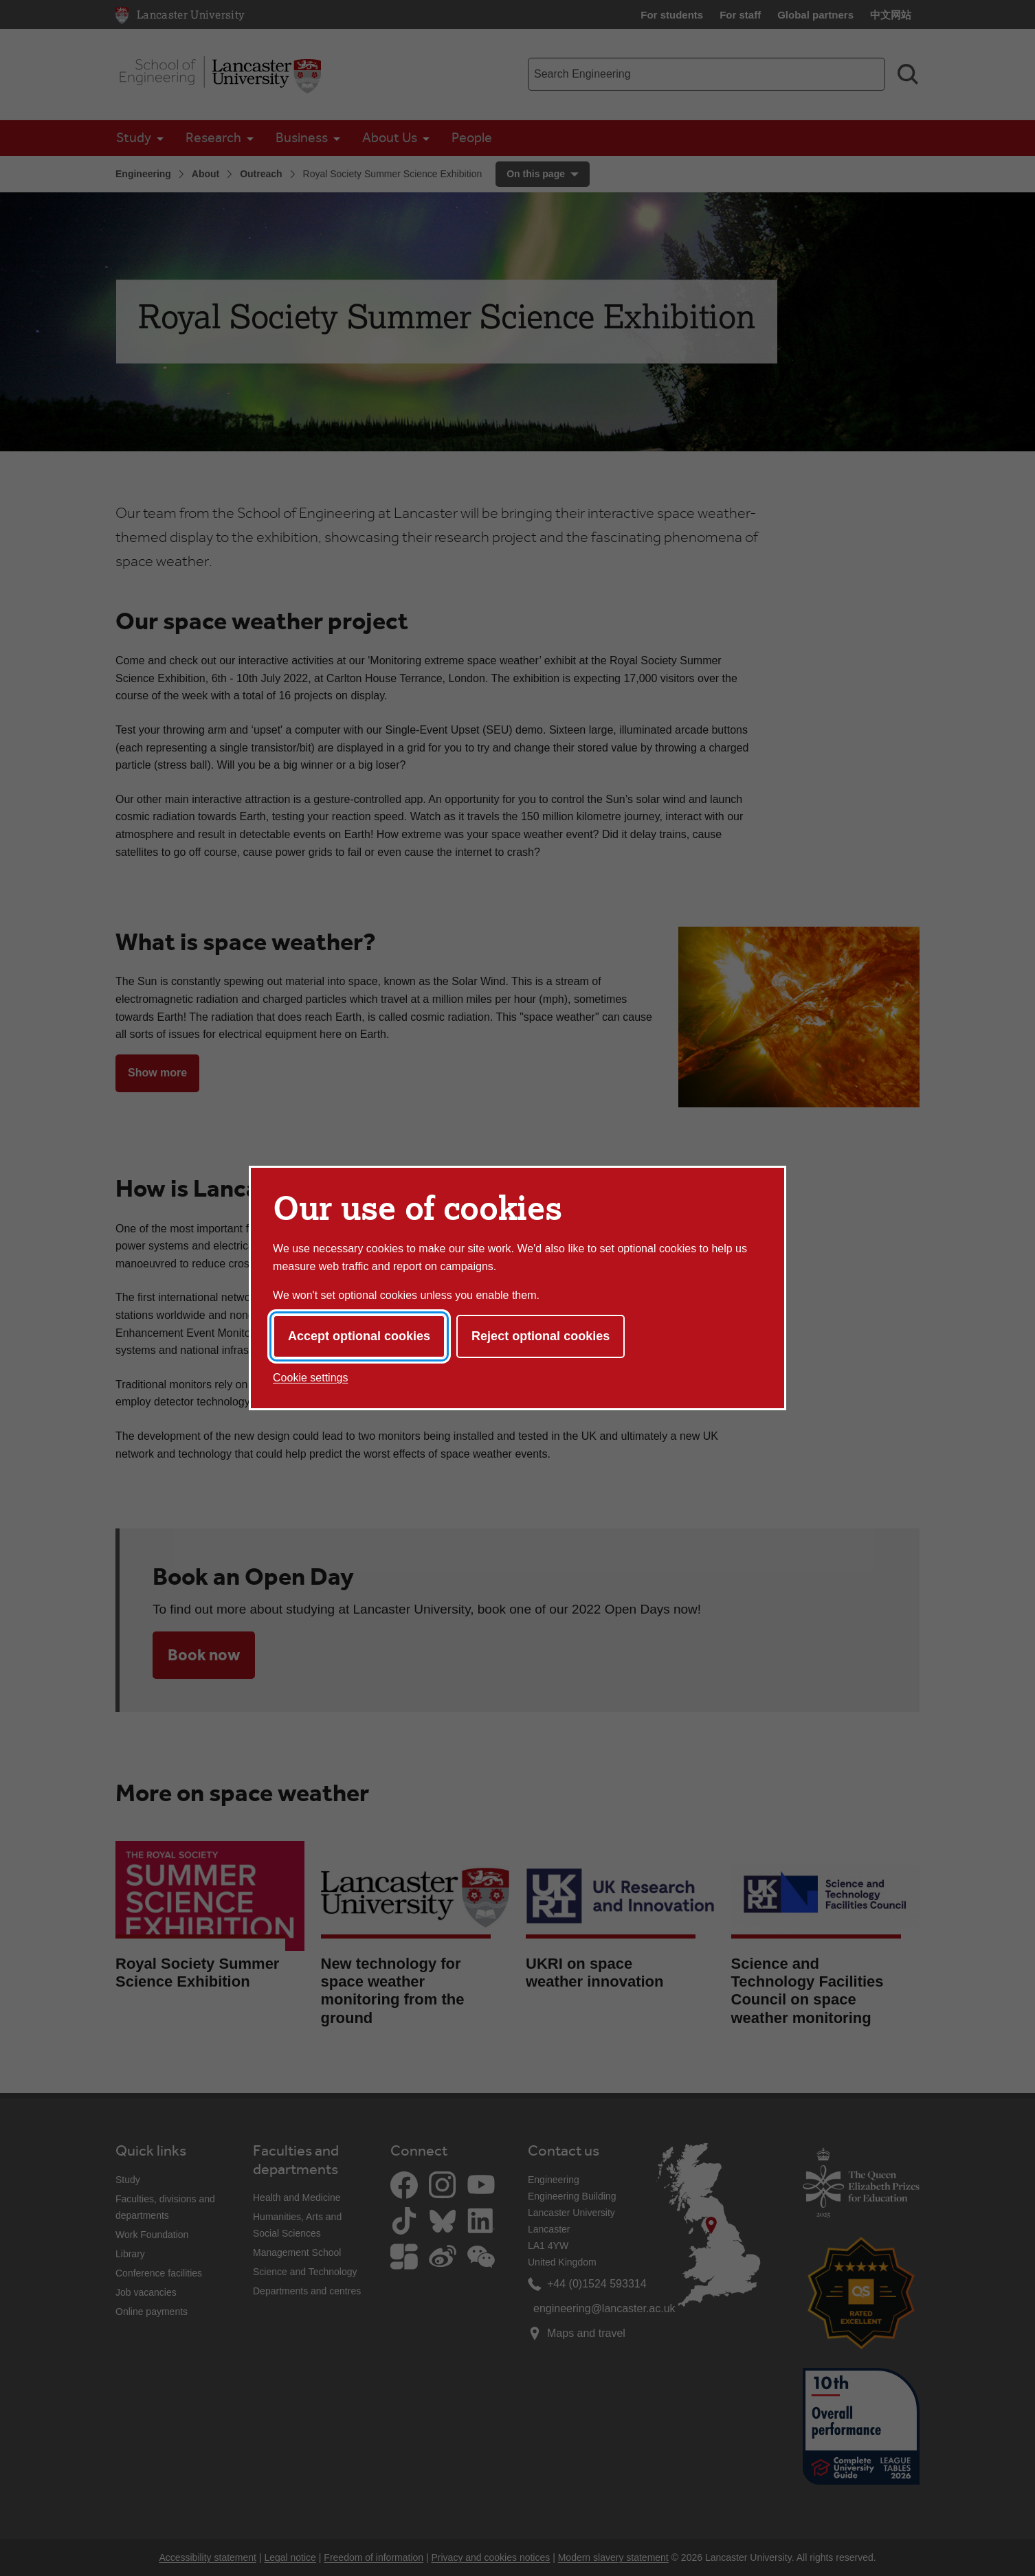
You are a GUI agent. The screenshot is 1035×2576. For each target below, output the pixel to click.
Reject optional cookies (540, 1336)
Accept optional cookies (359, 1336)
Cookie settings (310, 1377)
